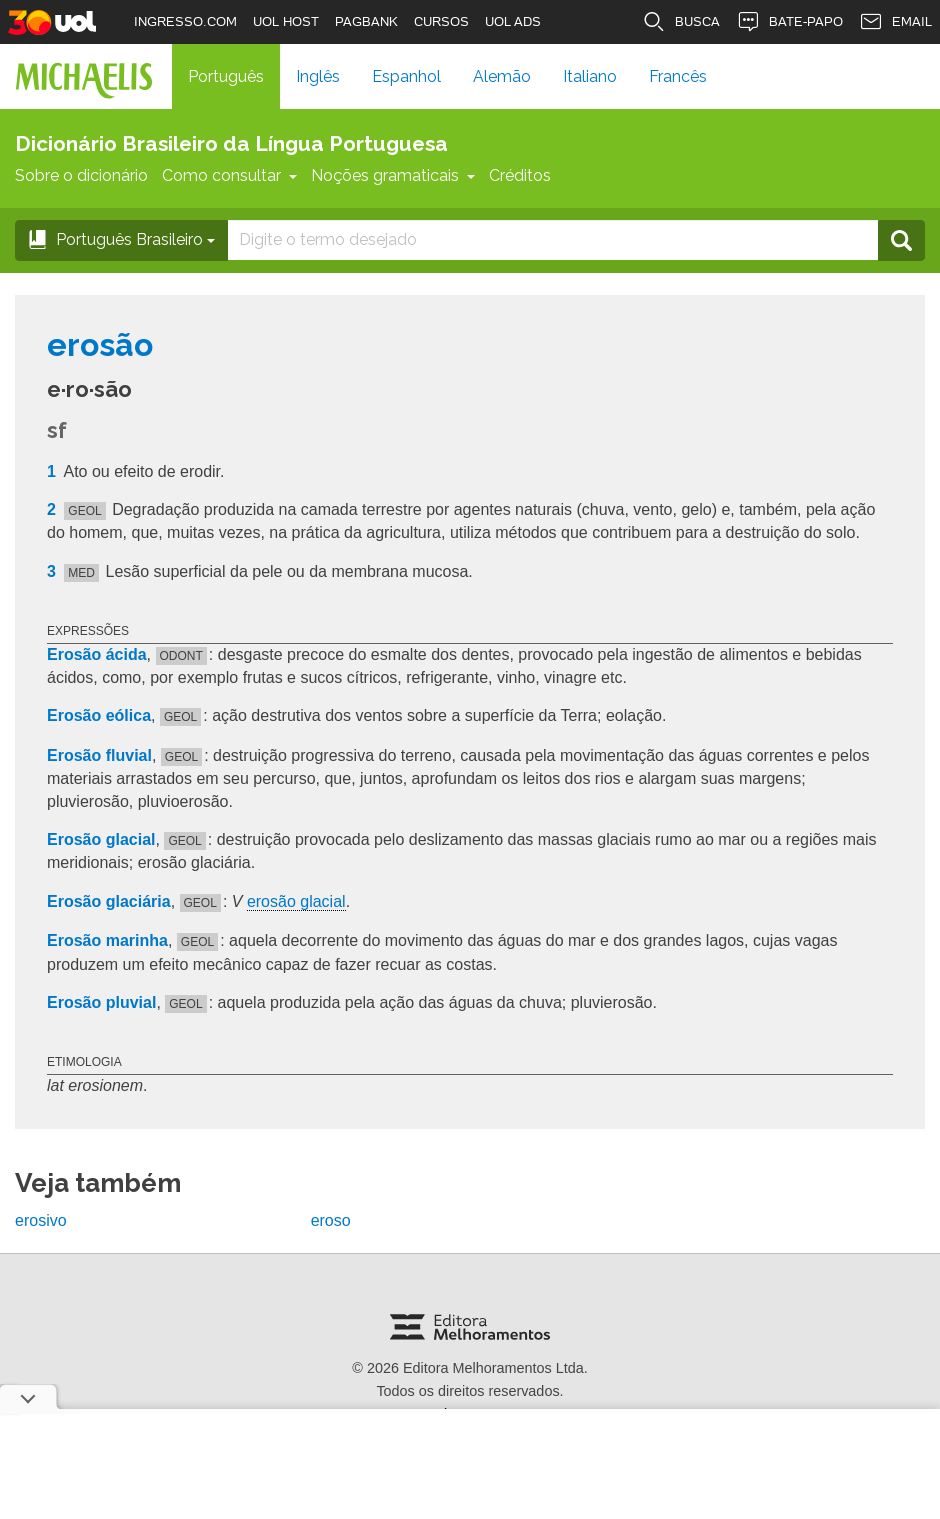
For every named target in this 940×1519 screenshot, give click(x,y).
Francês (678, 76)
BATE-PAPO (789, 22)
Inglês (318, 76)
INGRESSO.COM (185, 21)
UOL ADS (513, 21)
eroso (331, 1220)
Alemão (502, 76)
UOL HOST (286, 21)
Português (226, 76)
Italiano (590, 76)
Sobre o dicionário (81, 175)
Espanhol (406, 76)
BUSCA (681, 22)
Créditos (520, 175)
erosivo (41, 1220)
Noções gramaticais (393, 175)
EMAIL (895, 22)
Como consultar (229, 175)
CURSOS (441, 21)
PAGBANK (366, 21)
